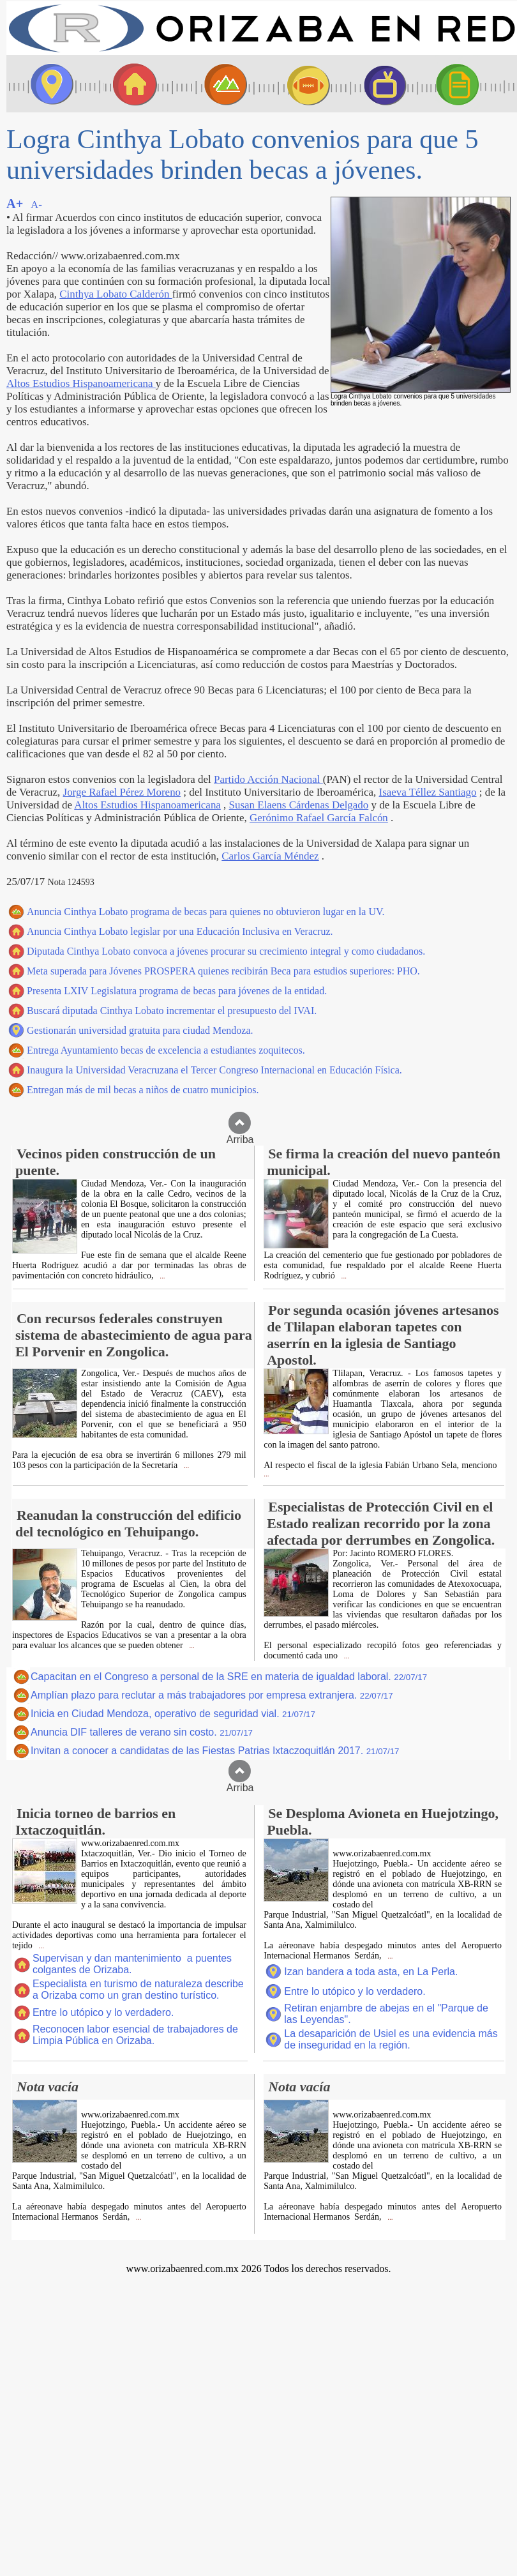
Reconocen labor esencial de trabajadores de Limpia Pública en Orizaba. (135, 2035)
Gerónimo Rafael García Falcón (319, 818)
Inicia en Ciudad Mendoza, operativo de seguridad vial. (173, 1713)
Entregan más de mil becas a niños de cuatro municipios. (142, 1089)
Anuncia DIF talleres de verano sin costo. (142, 1732)
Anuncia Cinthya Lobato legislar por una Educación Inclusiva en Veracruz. (180, 931)
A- (36, 205)
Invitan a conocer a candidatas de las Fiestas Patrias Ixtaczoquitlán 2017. (215, 1750)
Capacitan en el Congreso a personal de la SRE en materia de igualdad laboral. (229, 1676)
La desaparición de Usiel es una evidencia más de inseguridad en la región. (390, 2039)
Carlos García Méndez (269, 856)
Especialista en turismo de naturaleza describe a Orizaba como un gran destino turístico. (138, 1989)
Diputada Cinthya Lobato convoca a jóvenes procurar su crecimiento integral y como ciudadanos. (226, 951)
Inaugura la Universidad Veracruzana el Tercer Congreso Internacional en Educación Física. (214, 1069)
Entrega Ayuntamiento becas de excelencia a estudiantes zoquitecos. (166, 1050)
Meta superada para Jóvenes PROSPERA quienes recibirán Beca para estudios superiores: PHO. (223, 971)
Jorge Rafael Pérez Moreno (122, 792)
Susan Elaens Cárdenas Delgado (299, 805)
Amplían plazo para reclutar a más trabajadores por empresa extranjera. (212, 1695)
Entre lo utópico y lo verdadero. (103, 2012)
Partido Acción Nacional (268, 779)
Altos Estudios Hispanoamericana (81, 383)
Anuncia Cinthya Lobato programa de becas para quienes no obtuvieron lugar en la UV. (205, 911)
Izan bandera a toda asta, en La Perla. (371, 1971)
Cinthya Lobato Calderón (115, 294)
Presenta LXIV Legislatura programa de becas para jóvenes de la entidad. (177, 990)
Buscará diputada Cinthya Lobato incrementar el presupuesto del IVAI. (172, 1010)
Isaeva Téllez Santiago (428, 792)
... (161, 1276)
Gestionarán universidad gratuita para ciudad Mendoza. (140, 1030)
